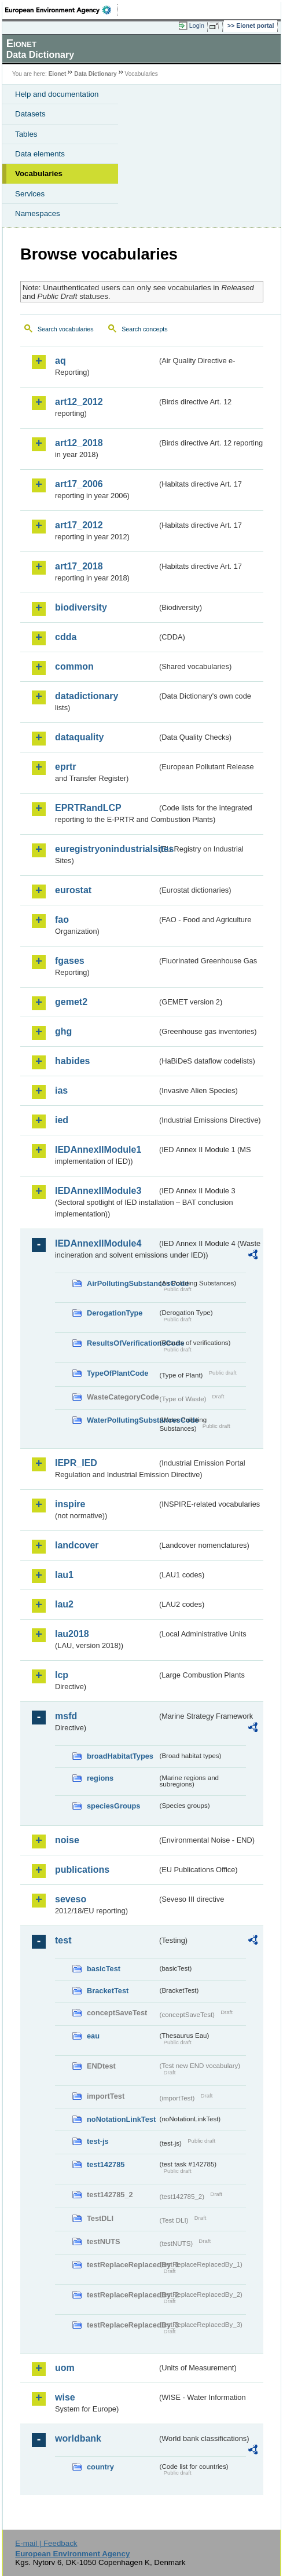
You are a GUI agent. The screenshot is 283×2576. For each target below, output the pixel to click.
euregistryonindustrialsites (106, 849)
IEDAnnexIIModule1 (98, 1149)
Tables (26, 134)
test (63, 1940)
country (100, 2466)
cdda (65, 637)
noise (67, 1840)
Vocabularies (39, 173)
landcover (77, 1545)
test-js (98, 2141)
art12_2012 (79, 402)
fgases (69, 961)
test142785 (105, 2164)
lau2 (64, 1604)
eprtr (65, 767)
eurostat (73, 890)
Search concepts (144, 329)
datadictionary (86, 696)
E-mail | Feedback (46, 2543)
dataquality (79, 737)
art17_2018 (79, 566)
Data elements (40, 153)
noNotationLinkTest (121, 2119)
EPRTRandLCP (88, 808)
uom (65, 2368)
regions (100, 1778)
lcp (61, 1675)
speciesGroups (113, 1806)
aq (60, 361)
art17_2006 (79, 484)
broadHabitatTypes (120, 1756)
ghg (63, 1031)
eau (93, 2035)
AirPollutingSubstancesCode (122, 1283)
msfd (66, 1716)
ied (61, 1120)
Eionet (58, 74)
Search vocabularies (66, 329)
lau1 (64, 1575)
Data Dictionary (95, 74)
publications (82, 1870)
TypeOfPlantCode (117, 1373)
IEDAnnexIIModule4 (98, 1243)
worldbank (78, 2438)
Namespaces (37, 213)
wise (65, 2397)
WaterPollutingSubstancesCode (122, 1420)
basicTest (103, 1968)
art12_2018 (79, 443)
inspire (70, 1504)
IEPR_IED (76, 1463)
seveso (70, 1899)
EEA (61, 10)
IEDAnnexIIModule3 (98, 1191)
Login (196, 25)
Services (30, 193)
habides (72, 1061)
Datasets (30, 113)
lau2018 (72, 1634)
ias (61, 1090)
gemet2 (71, 1002)
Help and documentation (57, 94)
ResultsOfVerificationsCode (122, 1343)
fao (62, 920)
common (74, 666)
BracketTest (107, 1990)
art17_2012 (79, 525)
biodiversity (81, 607)
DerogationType (114, 1313)
